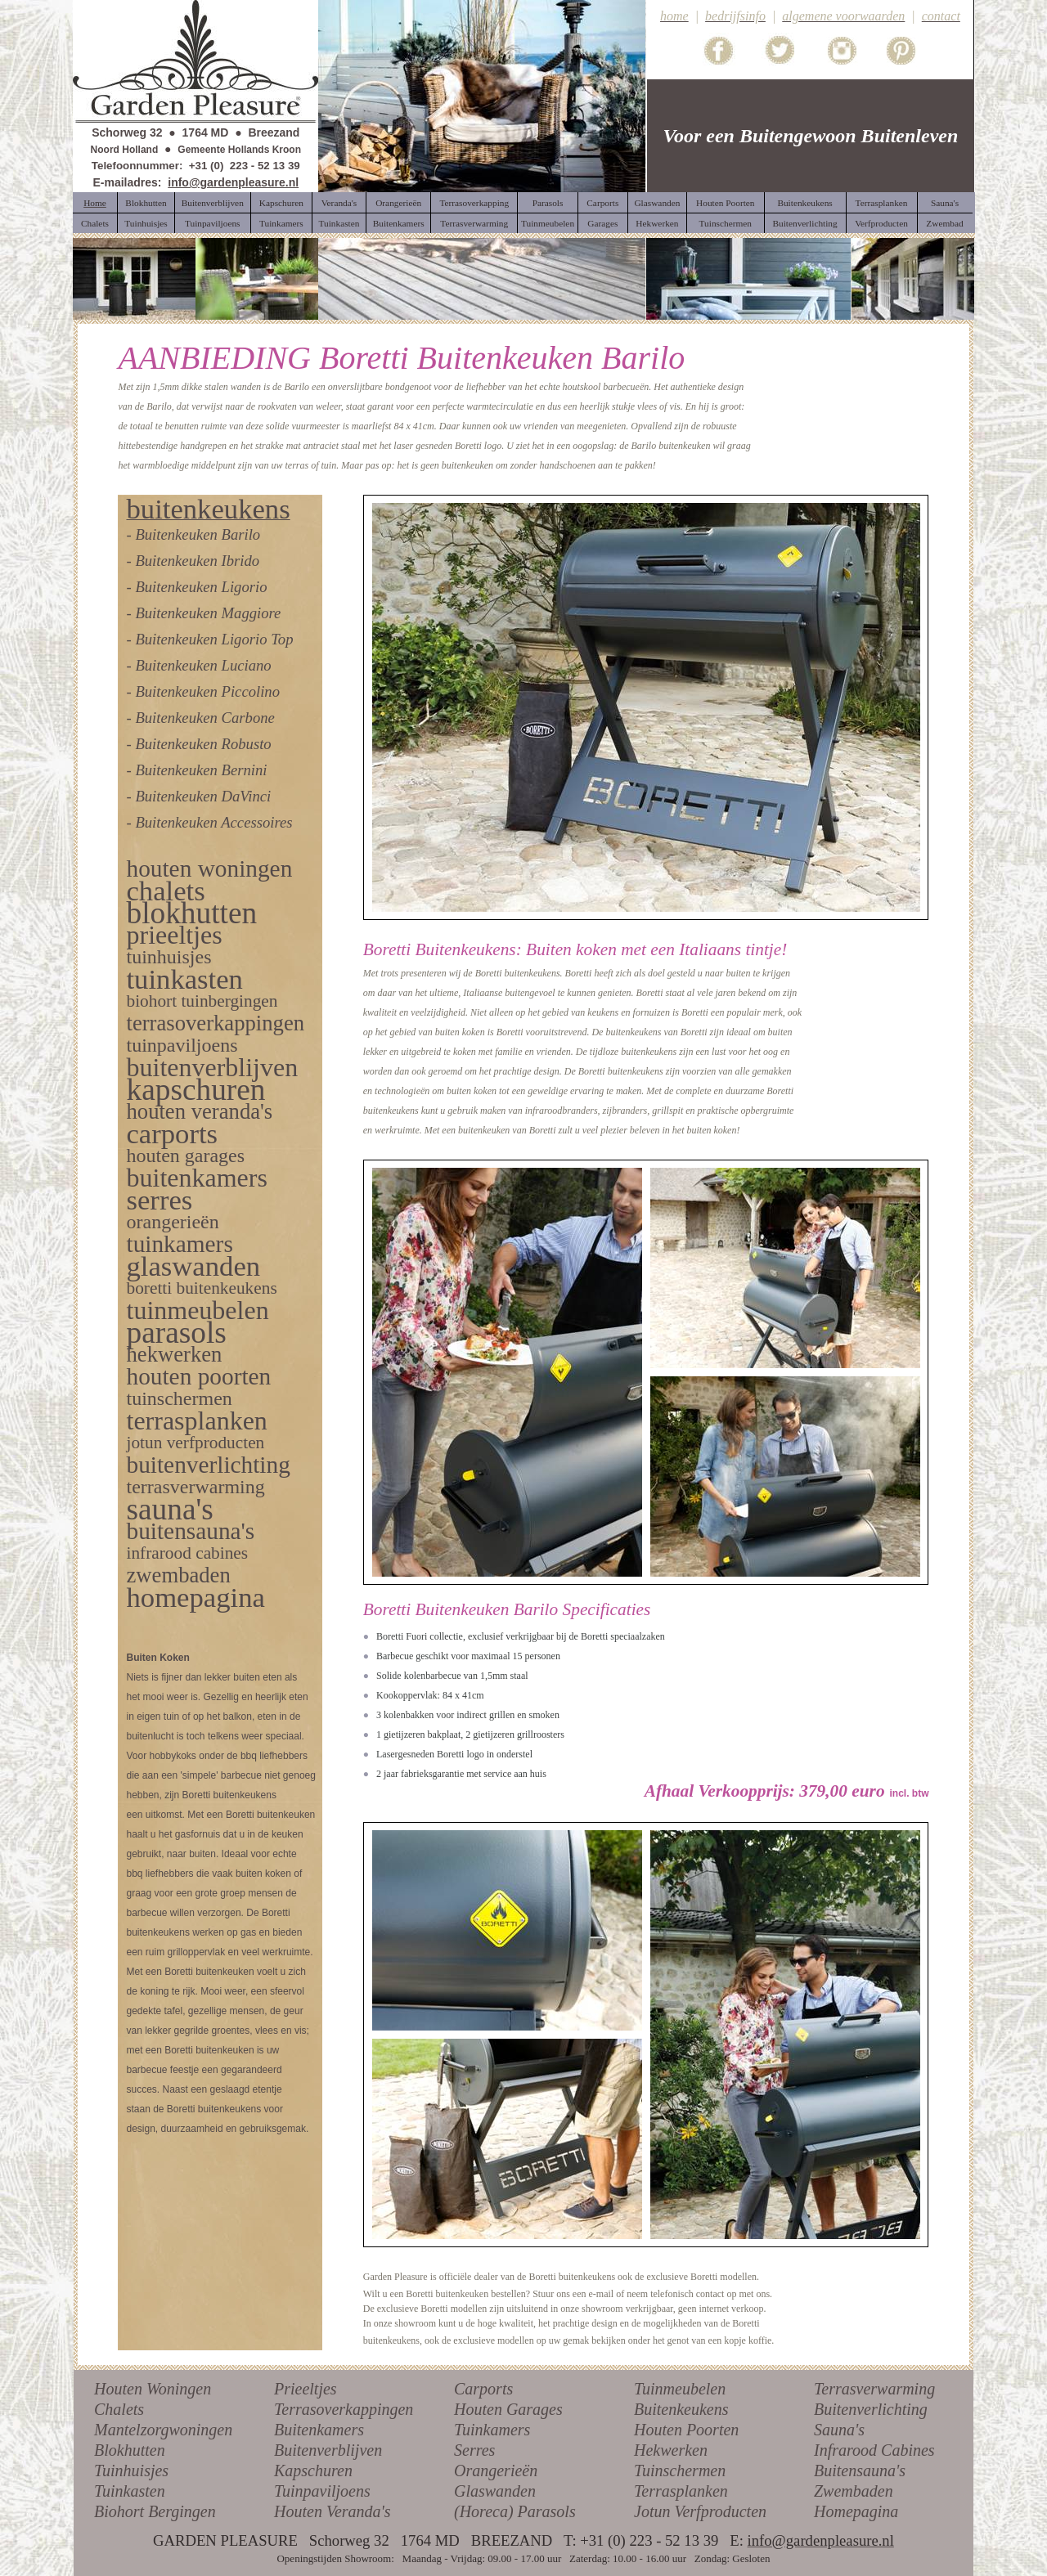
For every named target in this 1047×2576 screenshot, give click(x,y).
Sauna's (839, 2430)
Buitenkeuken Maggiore (208, 613)
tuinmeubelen (197, 1310)
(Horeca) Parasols (515, 2511)
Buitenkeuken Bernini (201, 770)
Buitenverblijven (328, 2450)
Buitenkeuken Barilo (197, 534)
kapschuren (195, 1089)
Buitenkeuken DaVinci (203, 796)
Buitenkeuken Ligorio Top (214, 639)
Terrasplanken (681, 2491)
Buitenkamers (319, 2430)
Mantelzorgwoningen (163, 2430)
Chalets (119, 2409)
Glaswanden (495, 2491)
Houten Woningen (152, 2389)
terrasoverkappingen (215, 1023)
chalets (165, 890)
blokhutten (191, 913)
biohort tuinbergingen (201, 1001)
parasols (176, 1332)
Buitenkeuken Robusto (203, 743)
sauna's (169, 1509)
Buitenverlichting (871, 2409)
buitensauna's (190, 1531)
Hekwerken (671, 2450)
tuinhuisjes (168, 956)
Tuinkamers (492, 2430)
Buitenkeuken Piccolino (207, 691)
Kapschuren (313, 2471)
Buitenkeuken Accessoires (213, 822)
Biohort (119, 2511)
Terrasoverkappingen (343, 2409)
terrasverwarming (195, 1486)
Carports (483, 2389)
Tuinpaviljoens (322, 2491)
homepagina (195, 1597)
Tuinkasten (129, 2491)
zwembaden (178, 1575)
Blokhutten (129, 2450)
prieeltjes (174, 934)
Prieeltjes (305, 2389)
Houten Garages (508, 2409)
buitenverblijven (212, 1067)
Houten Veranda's (332, 2511)
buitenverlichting (208, 1465)
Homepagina (856, 2511)
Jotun (652, 2511)
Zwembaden (853, 2491)
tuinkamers (179, 1244)
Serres (474, 2450)
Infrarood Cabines (874, 2450)
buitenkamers (196, 1177)
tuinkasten (184, 978)
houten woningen (209, 868)
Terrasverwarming (874, 2389)
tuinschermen (178, 1398)
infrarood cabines (187, 1553)
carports (172, 1133)
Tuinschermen (680, 2471)
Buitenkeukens (681, 2409)
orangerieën (172, 1221)
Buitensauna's (859, 2471)
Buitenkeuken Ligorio (201, 586)
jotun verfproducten (195, 1442)
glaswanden (193, 1265)
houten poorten (198, 1376)
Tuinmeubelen (680, 2389)
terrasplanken (196, 1420)
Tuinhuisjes (131, 2471)
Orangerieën (495, 2471)
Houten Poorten (686, 2430)
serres (159, 1199)
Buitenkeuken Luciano (203, 665)
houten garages (185, 1155)
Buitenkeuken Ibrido (197, 560)
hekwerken (174, 1354)
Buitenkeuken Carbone (204, 717)
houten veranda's (199, 1111)
